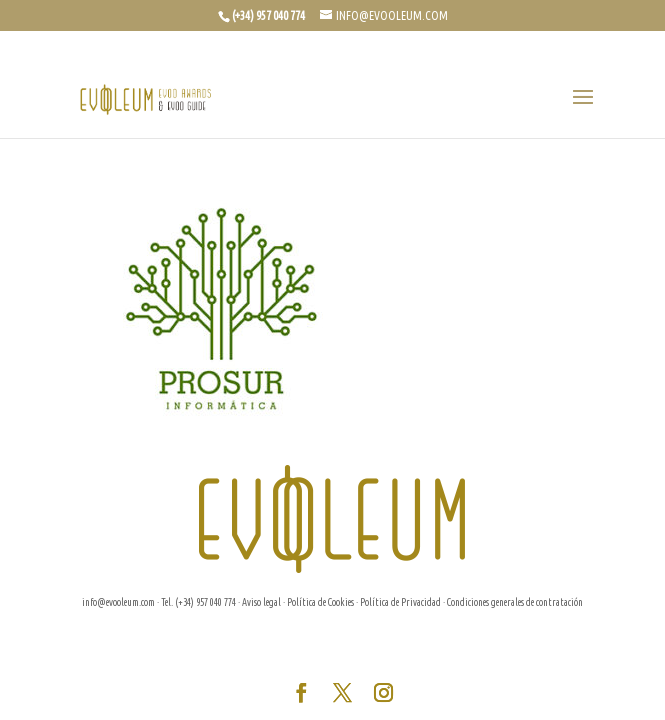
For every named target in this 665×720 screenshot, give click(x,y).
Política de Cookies (320, 602)
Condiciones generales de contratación (515, 602)
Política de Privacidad (400, 602)
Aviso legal (261, 602)
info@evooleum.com (118, 602)
